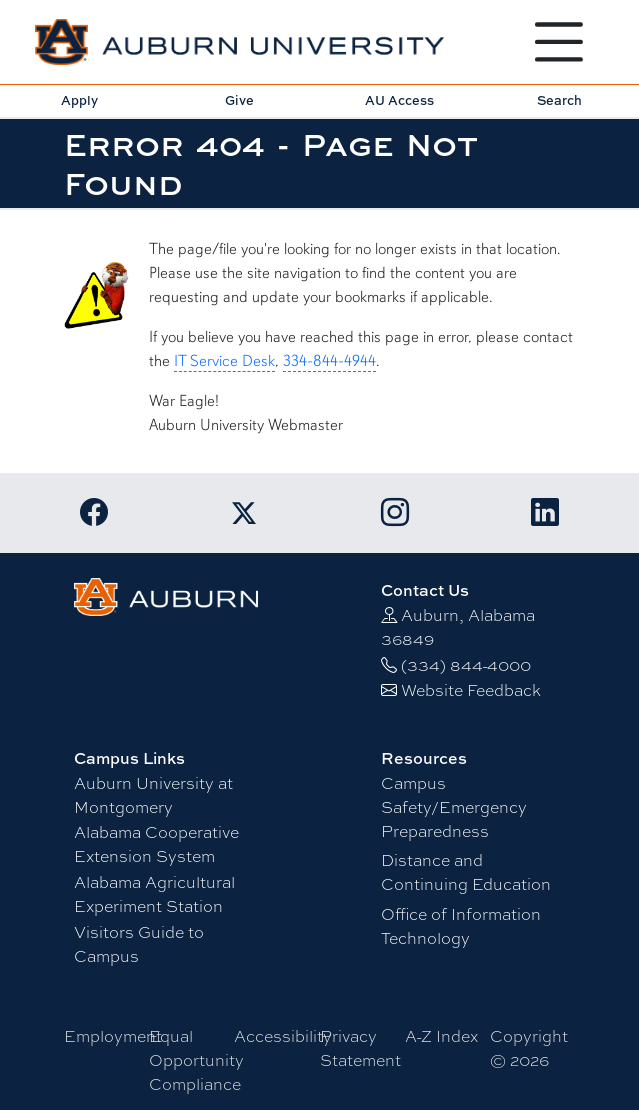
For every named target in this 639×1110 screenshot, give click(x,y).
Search (559, 100)
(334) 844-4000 (466, 665)
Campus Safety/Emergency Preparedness (454, 807)
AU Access (399, 100)
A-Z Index (441, 1036)
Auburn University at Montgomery (153, 795)
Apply (79, 100)
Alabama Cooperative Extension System (156, 844)
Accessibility (283, 1036)
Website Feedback (471, 690)
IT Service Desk (224, 361)
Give (239, 100)
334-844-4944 (329, 361)
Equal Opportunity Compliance (196, 1060)
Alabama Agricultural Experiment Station (154, 894)
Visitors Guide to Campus (139, 944)
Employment (113, 1036)
